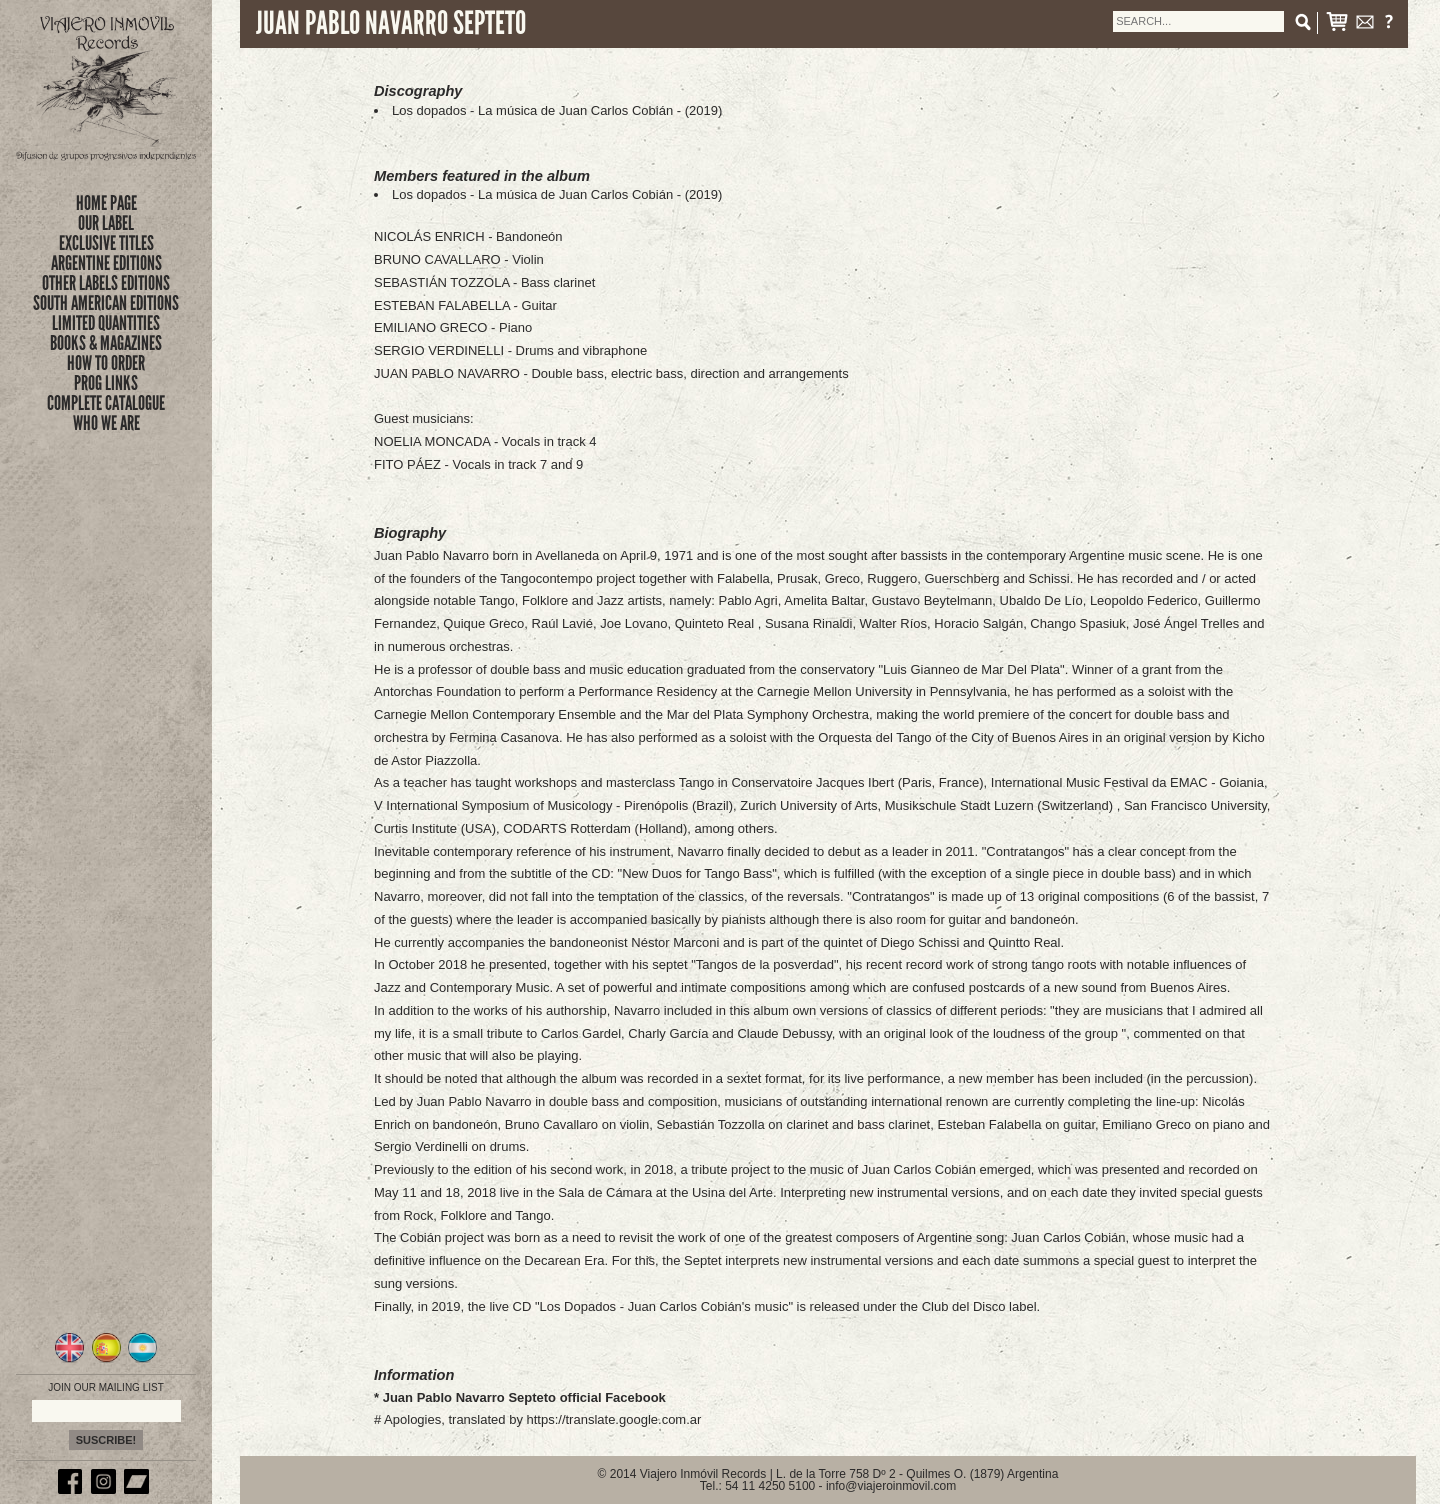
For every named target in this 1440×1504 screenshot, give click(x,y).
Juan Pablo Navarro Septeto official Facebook (524, 1397)
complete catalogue (106, 403)
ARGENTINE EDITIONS (106, 263)
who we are (106, 423)
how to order (106, 363)
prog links (106, 383)
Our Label (106, 223)
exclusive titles (106, 243)
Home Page (106, 203)
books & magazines (106, 343)
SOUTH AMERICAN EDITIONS (106, 303)
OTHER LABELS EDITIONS (106, 283)
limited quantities (106, 323)
